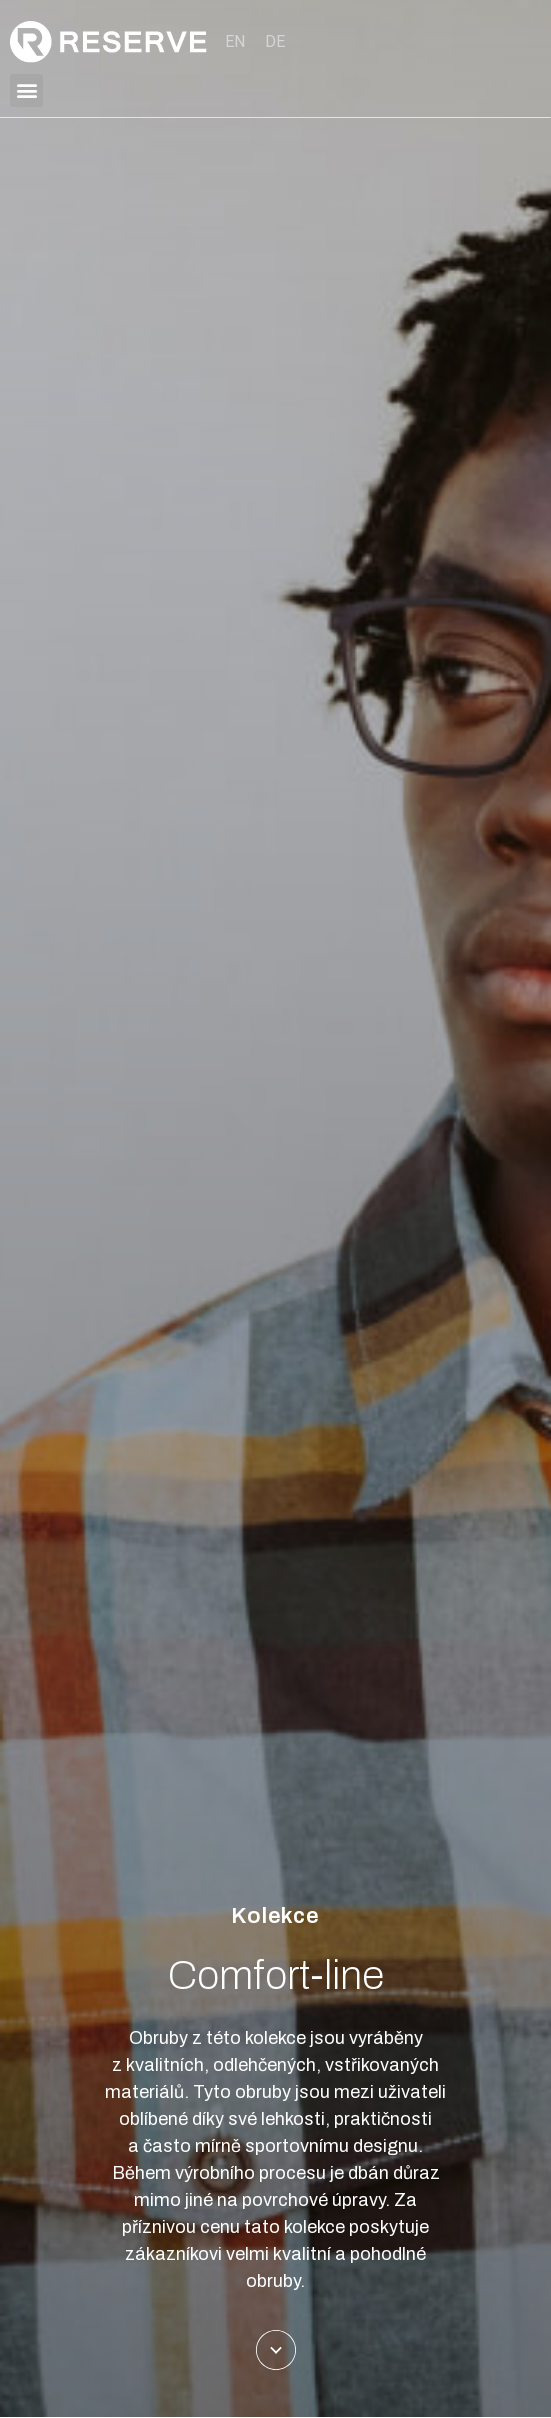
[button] (26, 90)
